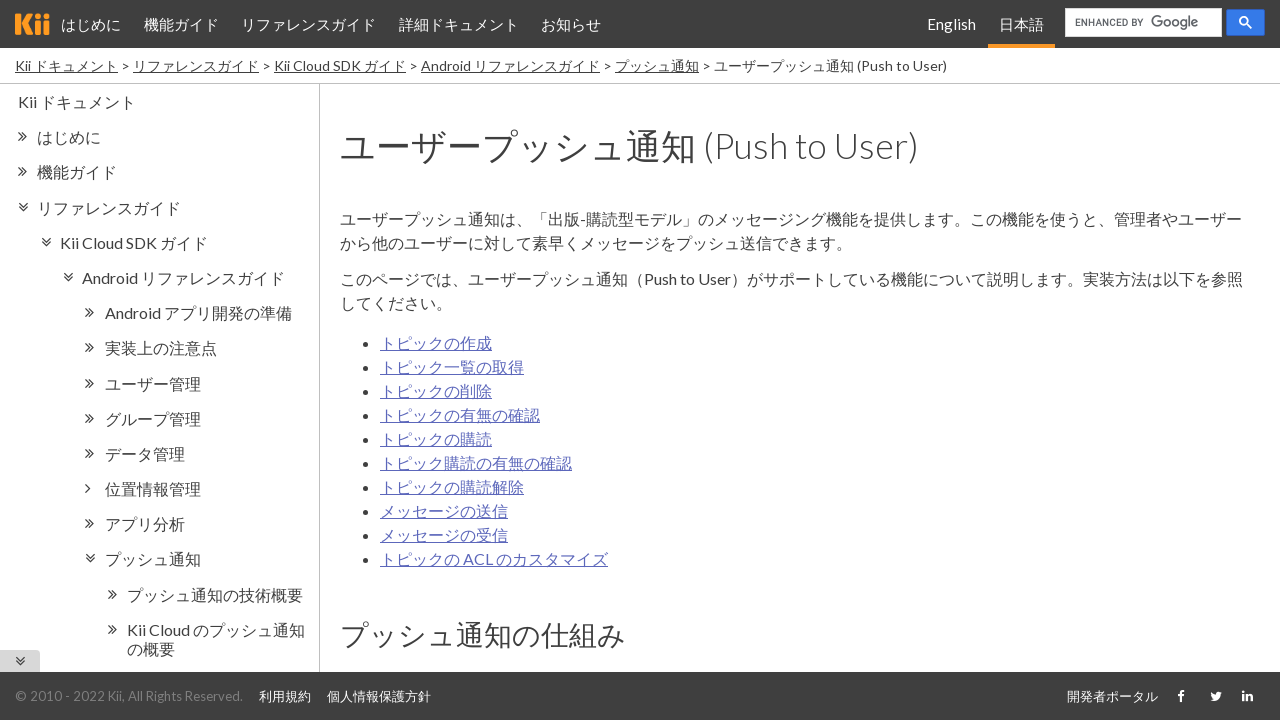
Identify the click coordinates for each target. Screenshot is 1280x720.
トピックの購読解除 (452, 486)
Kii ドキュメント (66, 65)
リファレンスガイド (308, 24)
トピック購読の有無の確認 (476, 462)
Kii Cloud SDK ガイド (340, 65)
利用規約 (285, 696)
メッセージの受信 (444, 534)
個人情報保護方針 (379, 696)
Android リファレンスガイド (510, 65)
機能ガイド (181, 24)
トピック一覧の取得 (452, 366)
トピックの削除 (436, 390)
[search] (1141, 23)
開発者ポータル (1112, 696)
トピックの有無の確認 (460, 414)
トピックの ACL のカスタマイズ (494, 558)
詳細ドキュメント (459, 24)
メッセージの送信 (444, 510)
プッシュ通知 (657, 65)
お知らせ (571, 24)
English (951, 24)
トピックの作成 (436, 342)
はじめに (91, 24)
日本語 (1021, 24)
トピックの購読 (436, 438)
